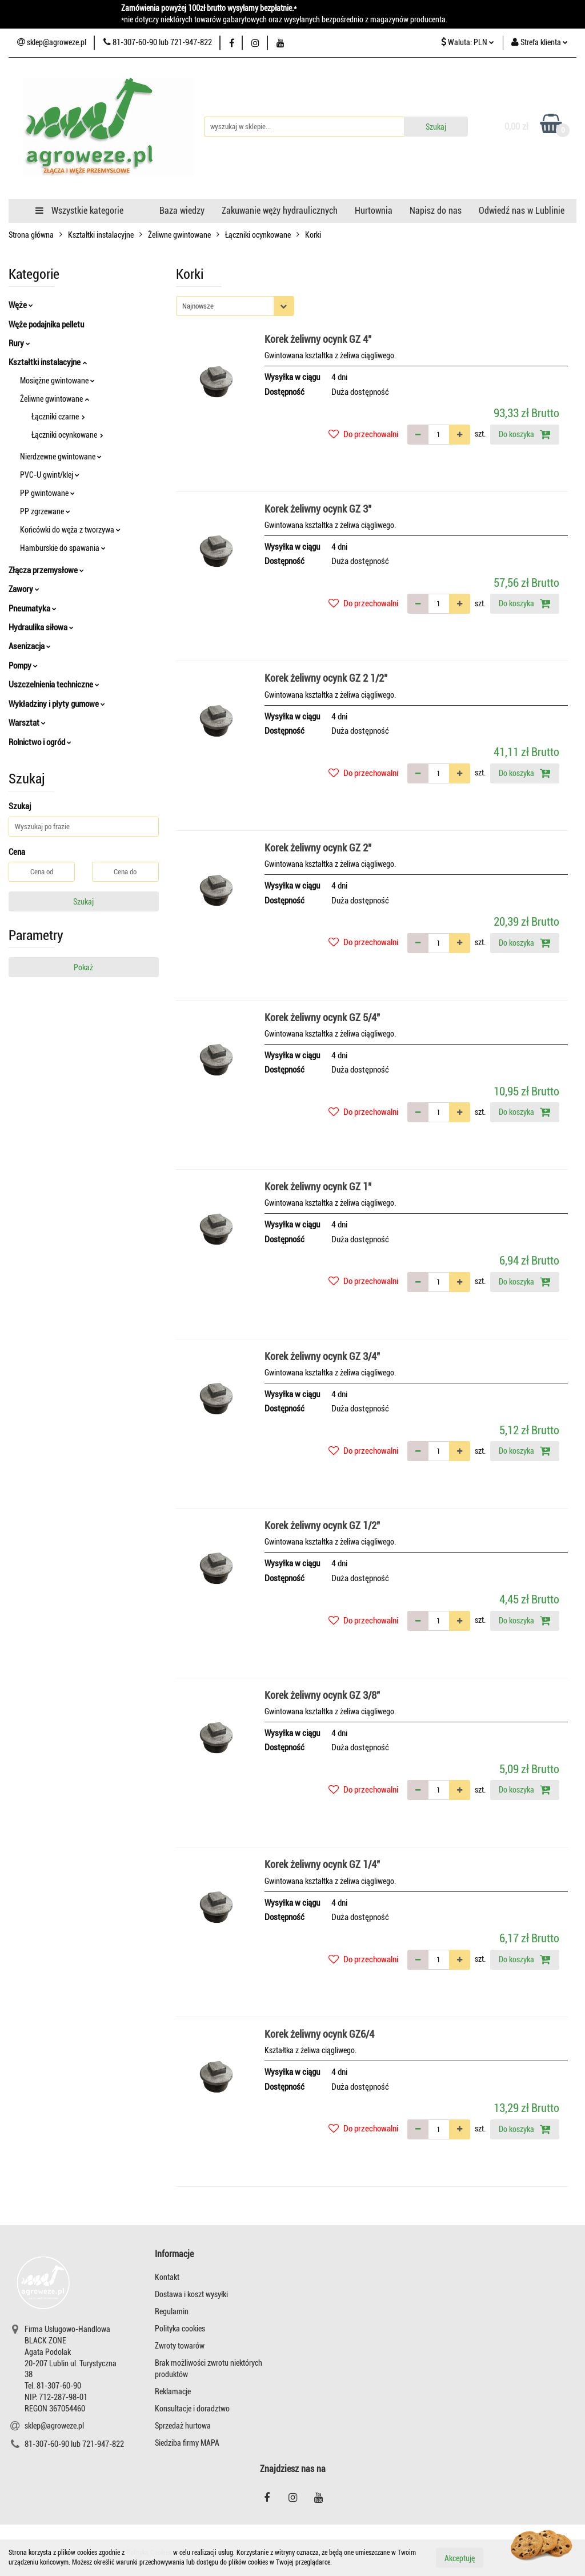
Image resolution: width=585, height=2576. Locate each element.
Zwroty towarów (180, 2345)
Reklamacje (173, 2391)
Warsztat (27, 723)
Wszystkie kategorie (79, 210)
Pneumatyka (33, 608)
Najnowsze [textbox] (198, 306)
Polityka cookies (180, 2328)
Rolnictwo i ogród (40, 742)
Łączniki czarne (58, 416)
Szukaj (83, 901)
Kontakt (167, 2277)
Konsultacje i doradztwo (192, 2408)
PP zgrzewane (45, 511)
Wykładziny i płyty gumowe (57, 704)
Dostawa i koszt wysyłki (191, 2294)
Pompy (23, 666)
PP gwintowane (47, 493)
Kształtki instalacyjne (48, 362)
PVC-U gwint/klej (49, 474)
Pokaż (83, 967)
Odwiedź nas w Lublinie (521, 210)
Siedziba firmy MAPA (187, 2442)
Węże (21, 305)
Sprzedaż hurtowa (183, 2425)
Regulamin (172, 2311)
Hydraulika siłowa (41, 627)
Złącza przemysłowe (46, 570)
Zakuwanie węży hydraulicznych (280, 210)
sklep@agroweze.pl (54, 2425)
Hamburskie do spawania (63, 548)
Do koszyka (525, 434)
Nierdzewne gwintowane (61, 456)
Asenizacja (30, 646)
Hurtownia (373, 210)
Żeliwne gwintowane (54, 398)
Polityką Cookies (148, 2553)
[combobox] (235, 306)
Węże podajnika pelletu (46, 324)
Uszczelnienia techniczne (54, 684)
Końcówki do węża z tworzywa (70, 529)
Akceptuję (459, 2557)
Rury (19, 343)
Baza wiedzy (182, 210)
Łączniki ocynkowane (67, 434)
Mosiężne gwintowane (57, 380)
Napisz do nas (436, 210)
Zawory (24, 589)
